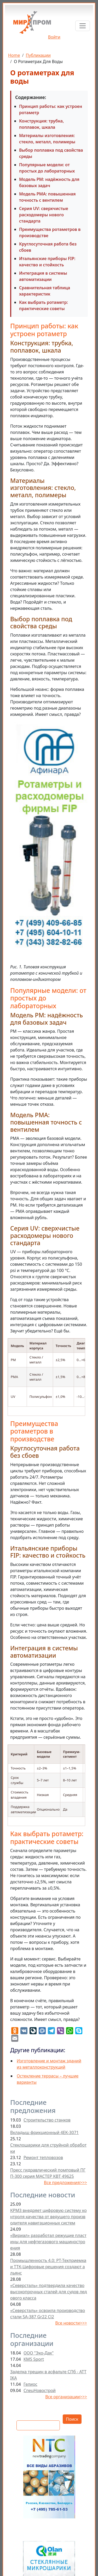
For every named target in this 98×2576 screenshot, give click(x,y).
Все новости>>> (71, 2323)
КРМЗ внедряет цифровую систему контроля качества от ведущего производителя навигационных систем (48, 2217)
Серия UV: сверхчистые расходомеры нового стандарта (43, 215)
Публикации (38, 55)
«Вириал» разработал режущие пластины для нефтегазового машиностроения (48, 2242)
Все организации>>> (66, 2397)
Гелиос (30, 2384)
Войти (54, 37)
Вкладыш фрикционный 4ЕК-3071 (44, 2132)
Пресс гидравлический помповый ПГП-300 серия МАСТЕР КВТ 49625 (47, 2173)
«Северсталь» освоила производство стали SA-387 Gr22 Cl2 (47, 2314)
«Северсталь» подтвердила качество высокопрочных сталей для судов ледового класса (48, 2292)
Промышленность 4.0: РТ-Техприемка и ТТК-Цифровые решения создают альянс (48, 2267)
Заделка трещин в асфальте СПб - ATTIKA (48, 2375)
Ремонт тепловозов (43, 2157)
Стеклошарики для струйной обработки (48, 2148)
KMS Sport (34, 2359)
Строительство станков (47, 2120)
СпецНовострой (40, 2390)
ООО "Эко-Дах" (39, 2353)
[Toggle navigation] (82, 26)
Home (14, 55)
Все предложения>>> (65, 2182)
